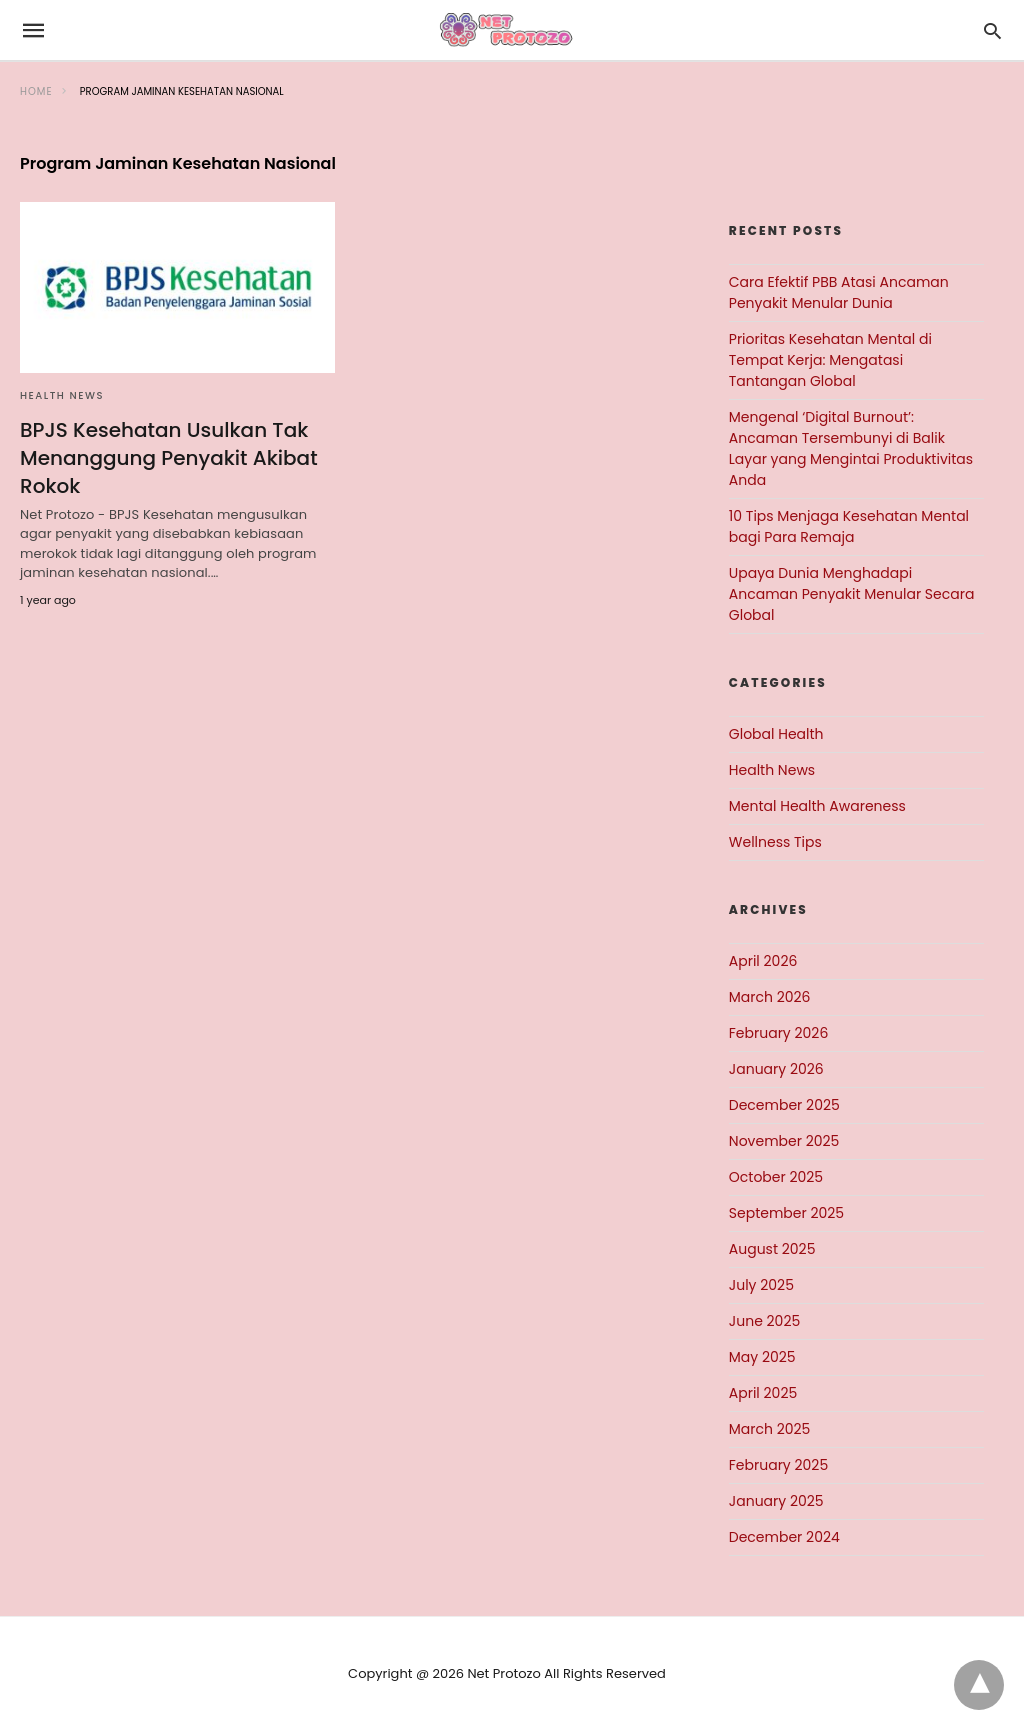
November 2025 (784, 1141)
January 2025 (776, 1501)
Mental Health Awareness (817, 806)
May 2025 (762, 1357)
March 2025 (770, 1429)
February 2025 (778, 1465)
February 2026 (778, 1033)
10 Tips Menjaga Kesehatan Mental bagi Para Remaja (849, 526)
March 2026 (770, 997)
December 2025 (784, 1105)
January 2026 (776, 1069)
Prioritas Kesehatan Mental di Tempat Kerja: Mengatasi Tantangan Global (830, 360)
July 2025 (761, 1285)
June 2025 (764, 1321)
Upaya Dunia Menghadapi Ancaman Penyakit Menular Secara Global (852, 594)
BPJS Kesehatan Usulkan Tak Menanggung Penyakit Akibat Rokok (169, 458)
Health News (62, 395)
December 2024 (784, 1537)
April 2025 (763, 1393)
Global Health (776, 734)
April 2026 (763, 961)
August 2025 (772, 1249)
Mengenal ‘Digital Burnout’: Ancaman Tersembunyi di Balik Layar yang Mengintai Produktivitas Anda (851, 448)
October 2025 (776, 1177)
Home (36, 91)
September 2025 (786, 1213)
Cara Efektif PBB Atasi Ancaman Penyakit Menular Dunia (839, 292)
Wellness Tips (775, 842)
